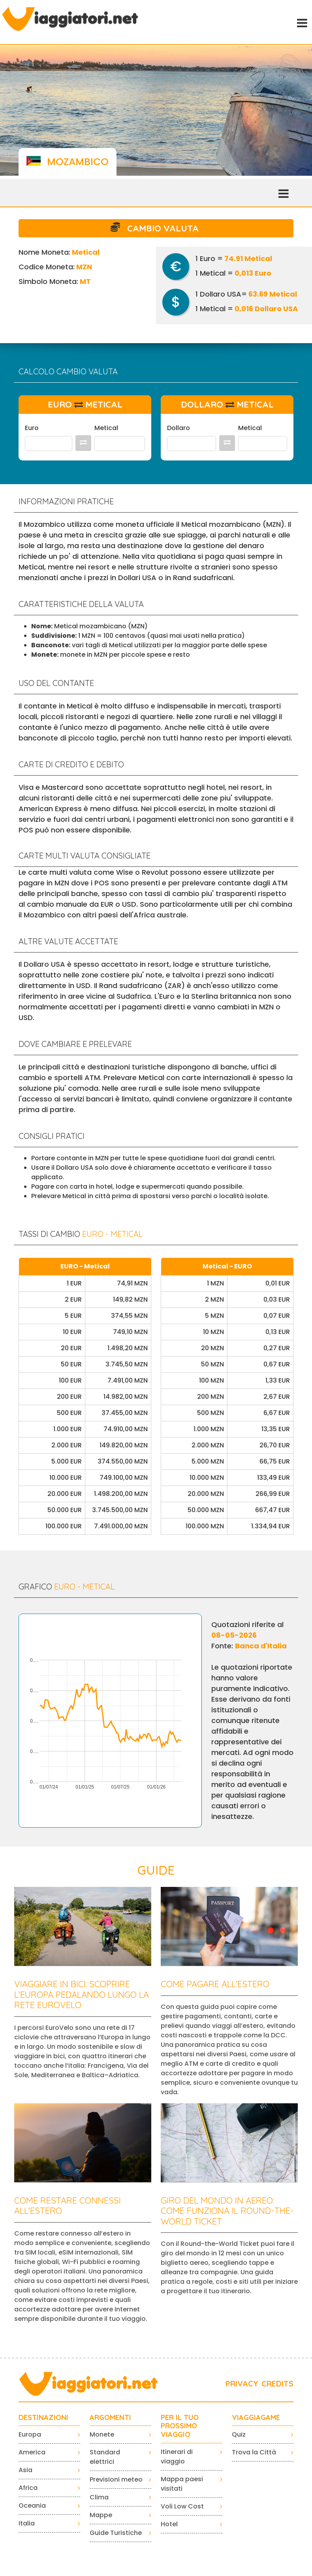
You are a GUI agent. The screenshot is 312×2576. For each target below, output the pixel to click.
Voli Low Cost (182, 2506)
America (32, 2452)
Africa (28, 2487)
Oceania (32, 2505)
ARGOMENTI (110, 2417)
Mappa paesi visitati (182, 2484)
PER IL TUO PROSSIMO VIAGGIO (180, 2426)
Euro (32, 427)
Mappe (101, 2515)
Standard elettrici (105, 2457)
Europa (30, 2434)
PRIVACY (242, 2383)
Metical (106, 427)
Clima (99, 2497)
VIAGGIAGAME (256, 2417)
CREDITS (277, 2383)
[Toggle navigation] (301, 22)
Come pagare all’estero (215, 1984)
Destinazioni (43, 2417)
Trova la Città (254, 2452)
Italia (27, 2523)
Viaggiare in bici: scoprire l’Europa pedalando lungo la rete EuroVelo (81, 1994)
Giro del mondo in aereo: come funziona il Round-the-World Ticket (227, 2211)
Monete (102, 2434)
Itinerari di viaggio (177, 2456)
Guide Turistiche (116, 2532)
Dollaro (178, 427)
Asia (25, 2470)
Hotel (169, 2524)
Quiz (239, 2434)
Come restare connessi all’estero (67, 2205)
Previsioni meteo (116, 2479)
